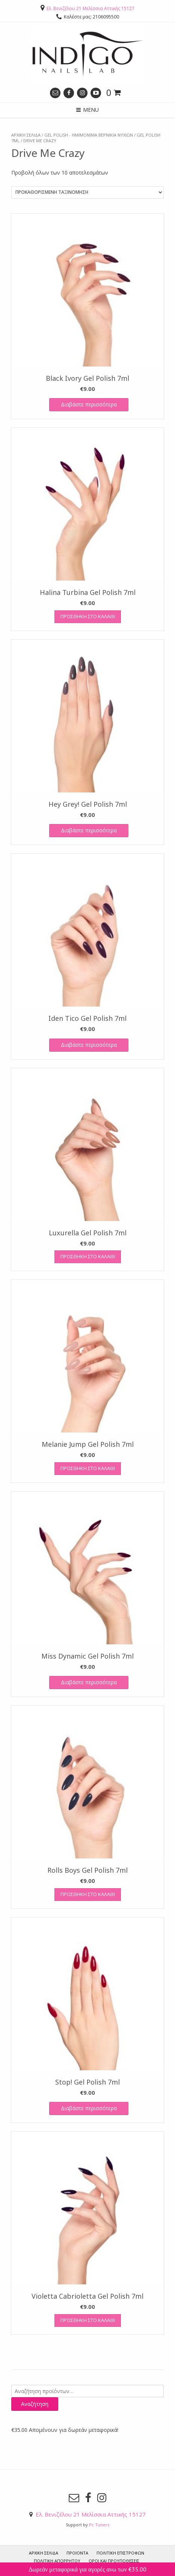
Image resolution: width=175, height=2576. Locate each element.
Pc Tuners (99, 2524)
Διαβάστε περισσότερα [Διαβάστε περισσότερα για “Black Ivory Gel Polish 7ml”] (89, 404)
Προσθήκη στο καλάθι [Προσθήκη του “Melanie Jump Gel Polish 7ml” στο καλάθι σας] (87, 1468)
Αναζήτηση (34, 2403)
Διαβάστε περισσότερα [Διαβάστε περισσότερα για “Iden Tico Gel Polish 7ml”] (89, 1044)
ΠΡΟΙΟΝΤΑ (77, 2553)
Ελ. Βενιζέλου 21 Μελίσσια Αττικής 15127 (90, 8)
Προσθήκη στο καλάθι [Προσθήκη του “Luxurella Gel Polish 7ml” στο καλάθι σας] (87, 1256)
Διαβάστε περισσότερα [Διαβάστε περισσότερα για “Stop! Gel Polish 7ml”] (89, 2108)
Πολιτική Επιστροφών (120, 2553)
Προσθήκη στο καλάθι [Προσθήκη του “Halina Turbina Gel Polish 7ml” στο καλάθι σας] (87, 616)
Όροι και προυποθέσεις (114, 2561)
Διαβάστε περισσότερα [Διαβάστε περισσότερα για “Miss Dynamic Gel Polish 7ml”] (89, 1682)
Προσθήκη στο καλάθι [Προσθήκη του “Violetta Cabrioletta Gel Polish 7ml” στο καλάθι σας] (87, 2320)
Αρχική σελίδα (26, 135)
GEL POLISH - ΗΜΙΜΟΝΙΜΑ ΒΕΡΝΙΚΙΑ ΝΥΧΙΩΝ (88, 135)
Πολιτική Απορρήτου (57, 2561)
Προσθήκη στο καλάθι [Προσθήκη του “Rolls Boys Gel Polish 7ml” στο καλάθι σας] (87, 1894)
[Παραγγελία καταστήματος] (87, 192)
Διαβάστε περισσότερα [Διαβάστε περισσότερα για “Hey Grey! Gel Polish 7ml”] (89, 830)
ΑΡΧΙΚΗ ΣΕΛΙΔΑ (43, 2553)
